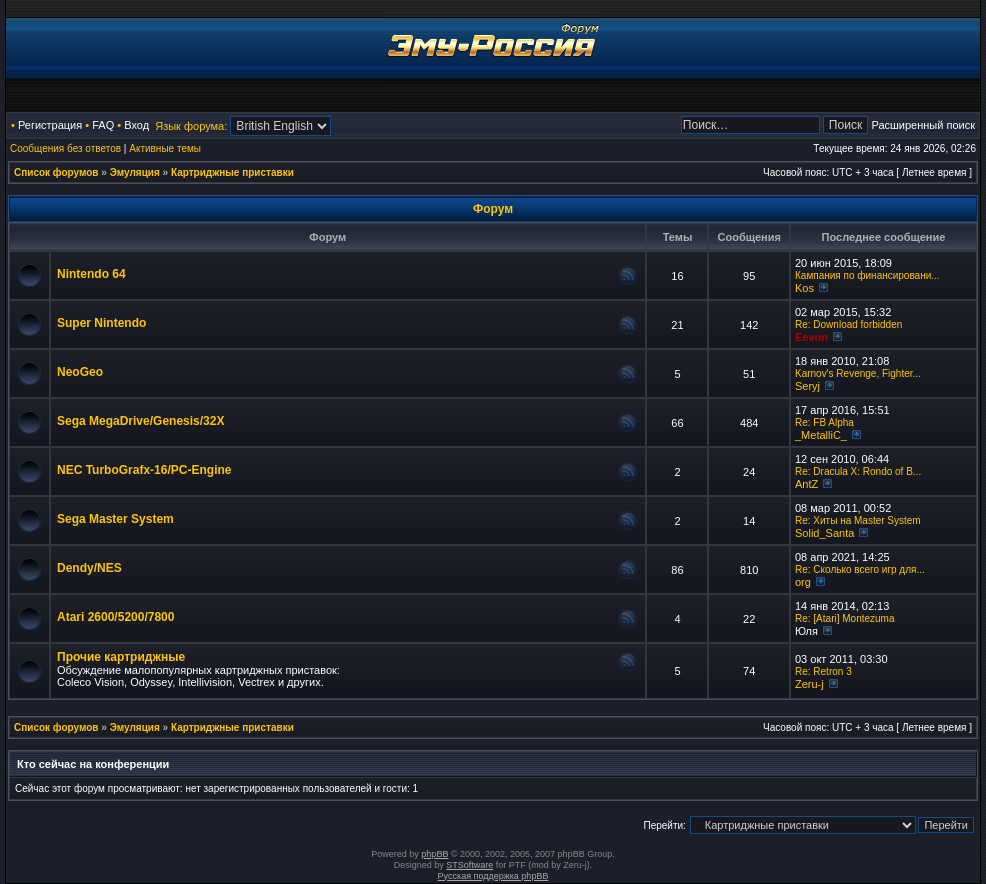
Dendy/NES (89, 568)
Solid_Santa (824, 533)
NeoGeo (80, 372)
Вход (136, 125)
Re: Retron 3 (823, 671)
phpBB (434, 854)
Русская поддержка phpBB (493, 876)
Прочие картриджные (121, 657)
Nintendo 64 (91, 274)
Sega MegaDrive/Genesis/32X (140, 421)
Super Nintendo (101, 323)
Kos (804, 288)
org (803, 582)
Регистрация (50, 125)
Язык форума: (191, 126)
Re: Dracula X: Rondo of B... (858, 471)
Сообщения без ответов (65, 148)
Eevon (811, 337)
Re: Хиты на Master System (858, 520)
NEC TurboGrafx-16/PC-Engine (144, 470)
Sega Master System (115, 519)
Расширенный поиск (923, 125)
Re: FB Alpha (824, 422)
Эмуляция (135, 172)
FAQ (103, 125)
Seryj (807, 386)
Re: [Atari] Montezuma (844, 618)
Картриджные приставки (232, 172)
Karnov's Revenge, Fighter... (858, 373)
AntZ (806, 484)
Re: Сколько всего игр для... (860, 569)
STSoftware (469, 865)
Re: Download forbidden (848, 324)
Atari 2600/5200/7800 (115, 617)
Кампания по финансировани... (867, 275)
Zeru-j (809, 684)
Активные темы (165, 148)
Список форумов (56, 172)
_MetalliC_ (821, 435)
